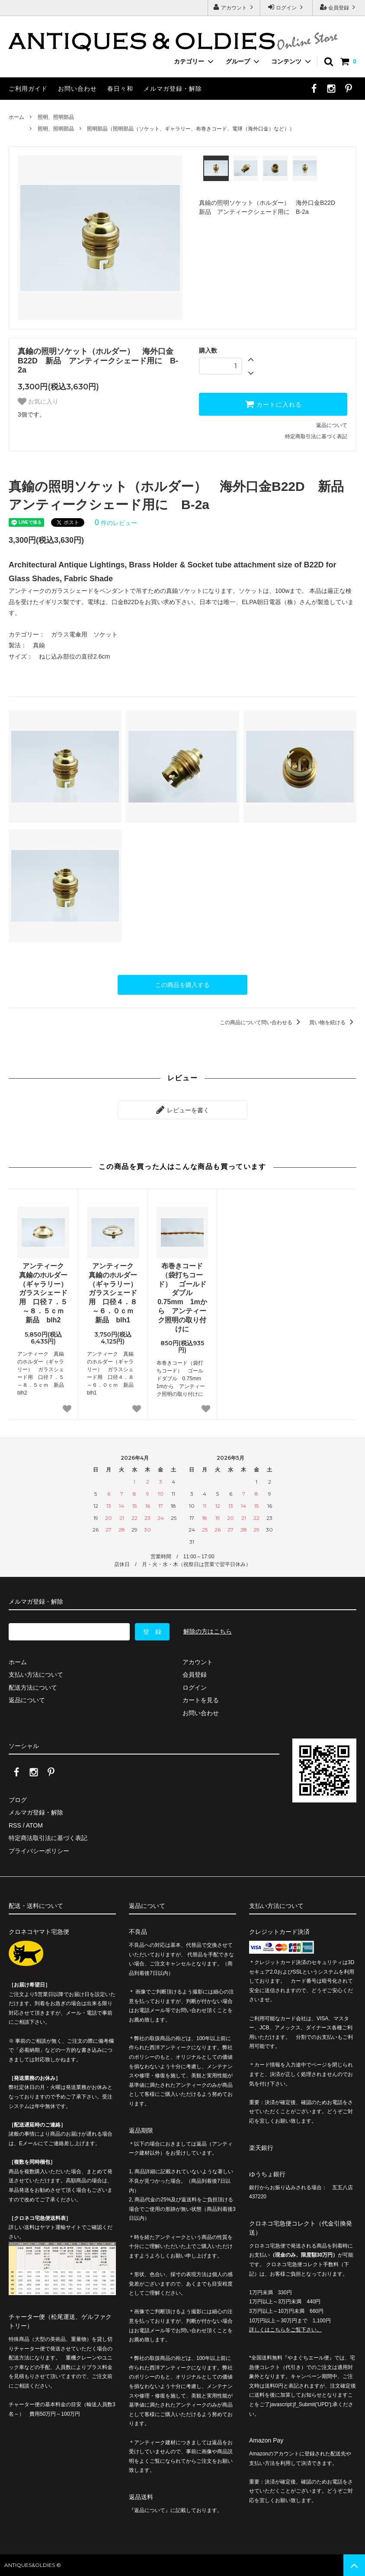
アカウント (234, 7)
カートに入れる (273, 404)
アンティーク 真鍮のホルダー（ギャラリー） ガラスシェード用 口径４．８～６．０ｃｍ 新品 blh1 (114, 1293)
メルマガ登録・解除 (173, 88)
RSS (15, 1825)
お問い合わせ (77, 88)
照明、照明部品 (56, 117)
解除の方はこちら (207, 1631)
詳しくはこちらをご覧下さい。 (285, 2330)
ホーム (16, 117)
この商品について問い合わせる (261, 1022)
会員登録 (339, 7)
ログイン (286, 7)
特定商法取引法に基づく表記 (48, 1837)
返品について (331, 425)
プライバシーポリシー (39, 1850)
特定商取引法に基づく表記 (316, 436)
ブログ (18, 1799)
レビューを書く (182, 1109)
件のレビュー (116, 522)
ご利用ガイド (28, 88)
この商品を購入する (182, 984)
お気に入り (38, 401)
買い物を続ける (332, 1022)
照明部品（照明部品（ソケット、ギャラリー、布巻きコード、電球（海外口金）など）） (191, 129)
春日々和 (120, 88)
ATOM (34, 1825)
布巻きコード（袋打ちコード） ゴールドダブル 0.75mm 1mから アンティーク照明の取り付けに (182, 1297)
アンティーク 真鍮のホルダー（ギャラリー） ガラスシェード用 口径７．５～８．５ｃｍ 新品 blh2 (44, 1293)
